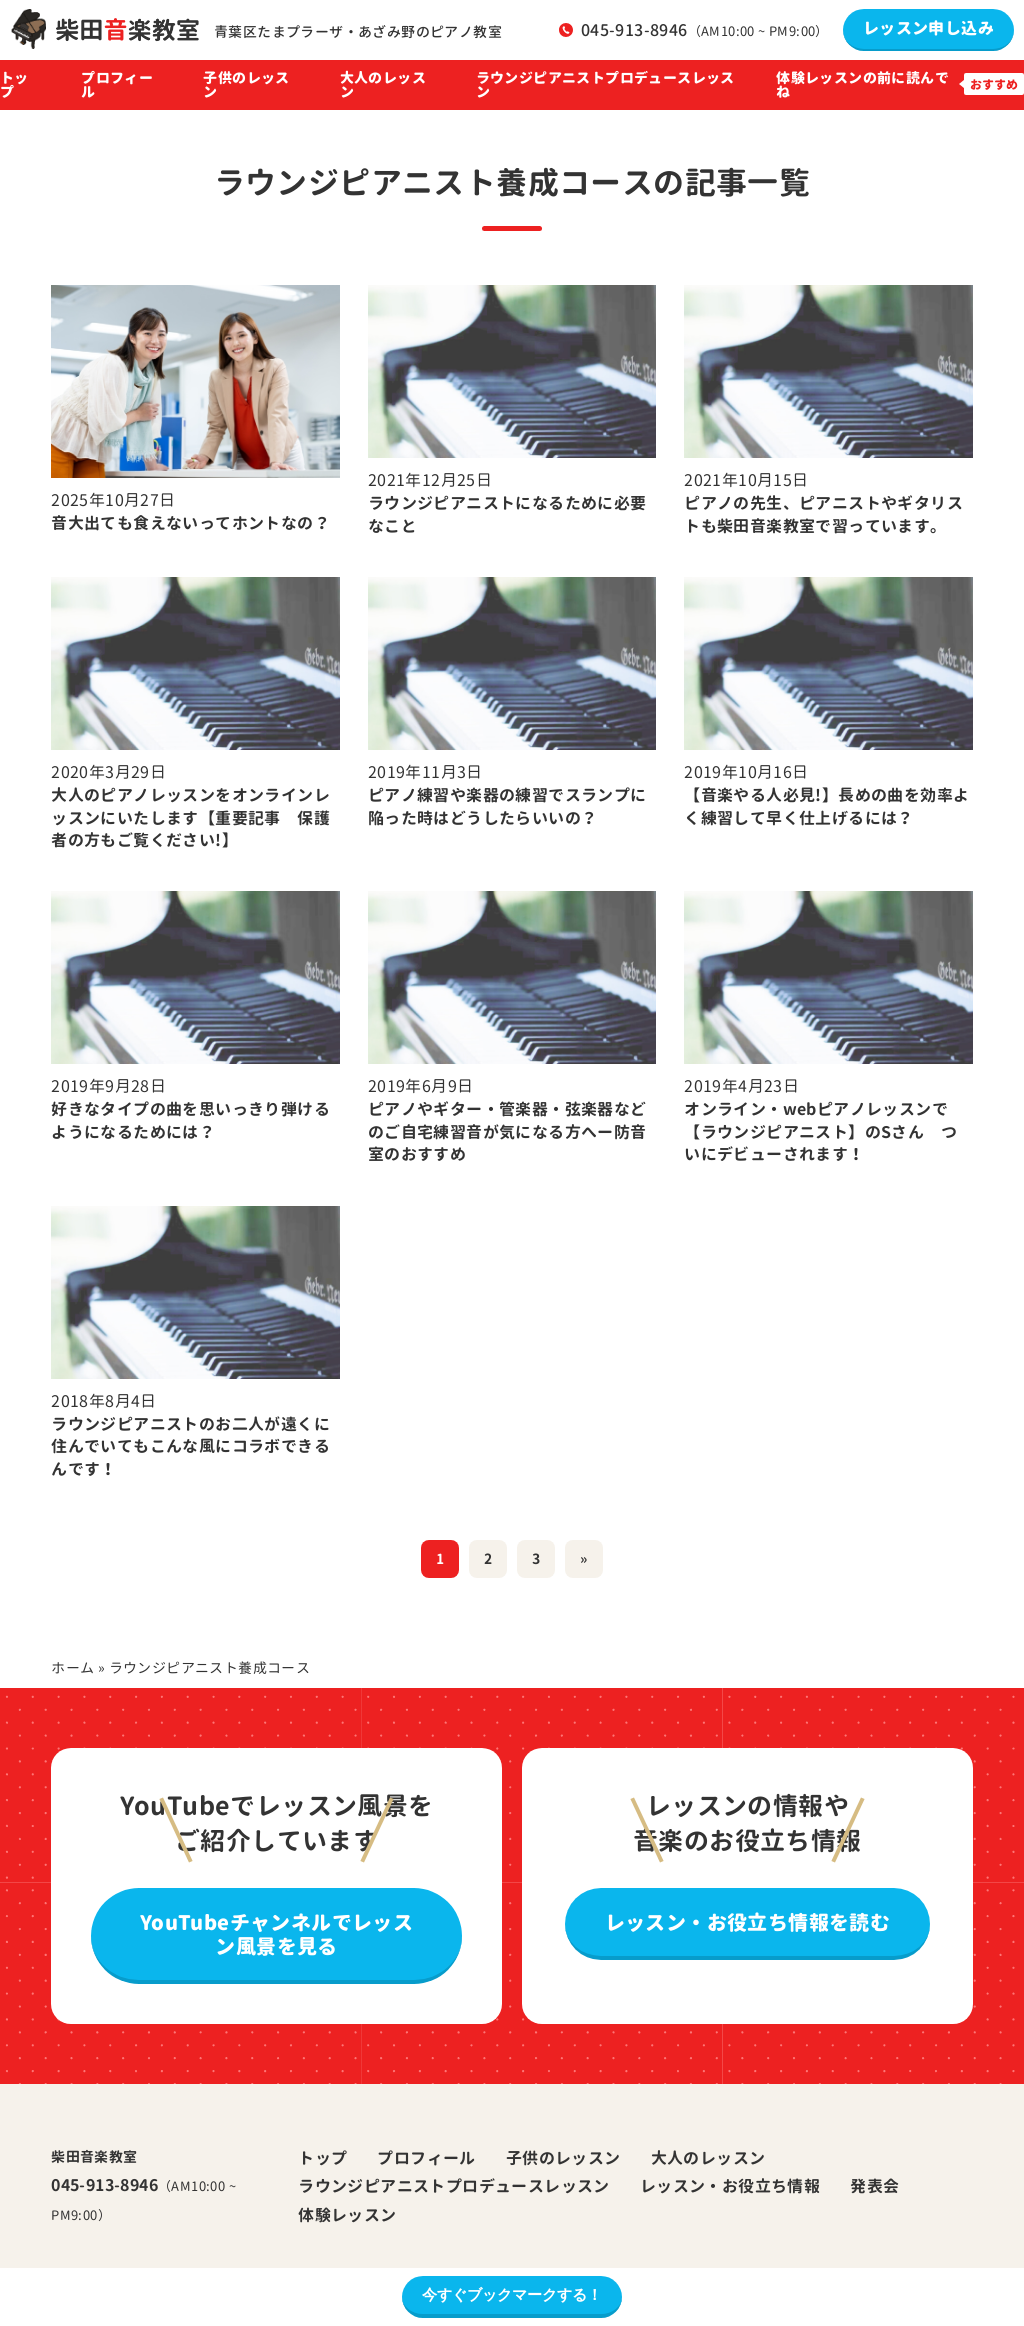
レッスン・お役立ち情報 (730, 2186)
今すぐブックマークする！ (512, 2294)
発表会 (874, 2186)
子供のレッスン (246, 85)
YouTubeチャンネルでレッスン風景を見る (276, 1934)
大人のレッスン (383, 85)
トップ (14, 85)
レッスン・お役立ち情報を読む (748, 1922)
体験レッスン (347, 2215)
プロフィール (117, 85)
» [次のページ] (583, 1558)
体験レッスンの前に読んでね (862, 85)
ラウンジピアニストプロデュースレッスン (605, 85)
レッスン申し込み (928, 28)
